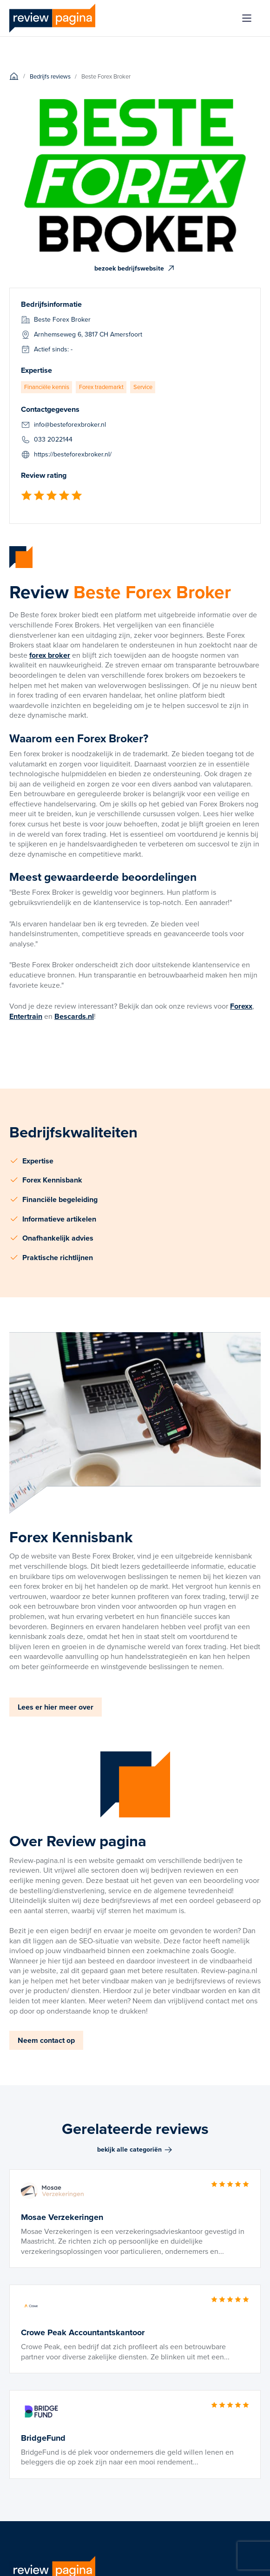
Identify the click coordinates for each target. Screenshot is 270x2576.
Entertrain (25, 1016)
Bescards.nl (74, 1016)
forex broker (49, 655)
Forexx (241, 1006)
